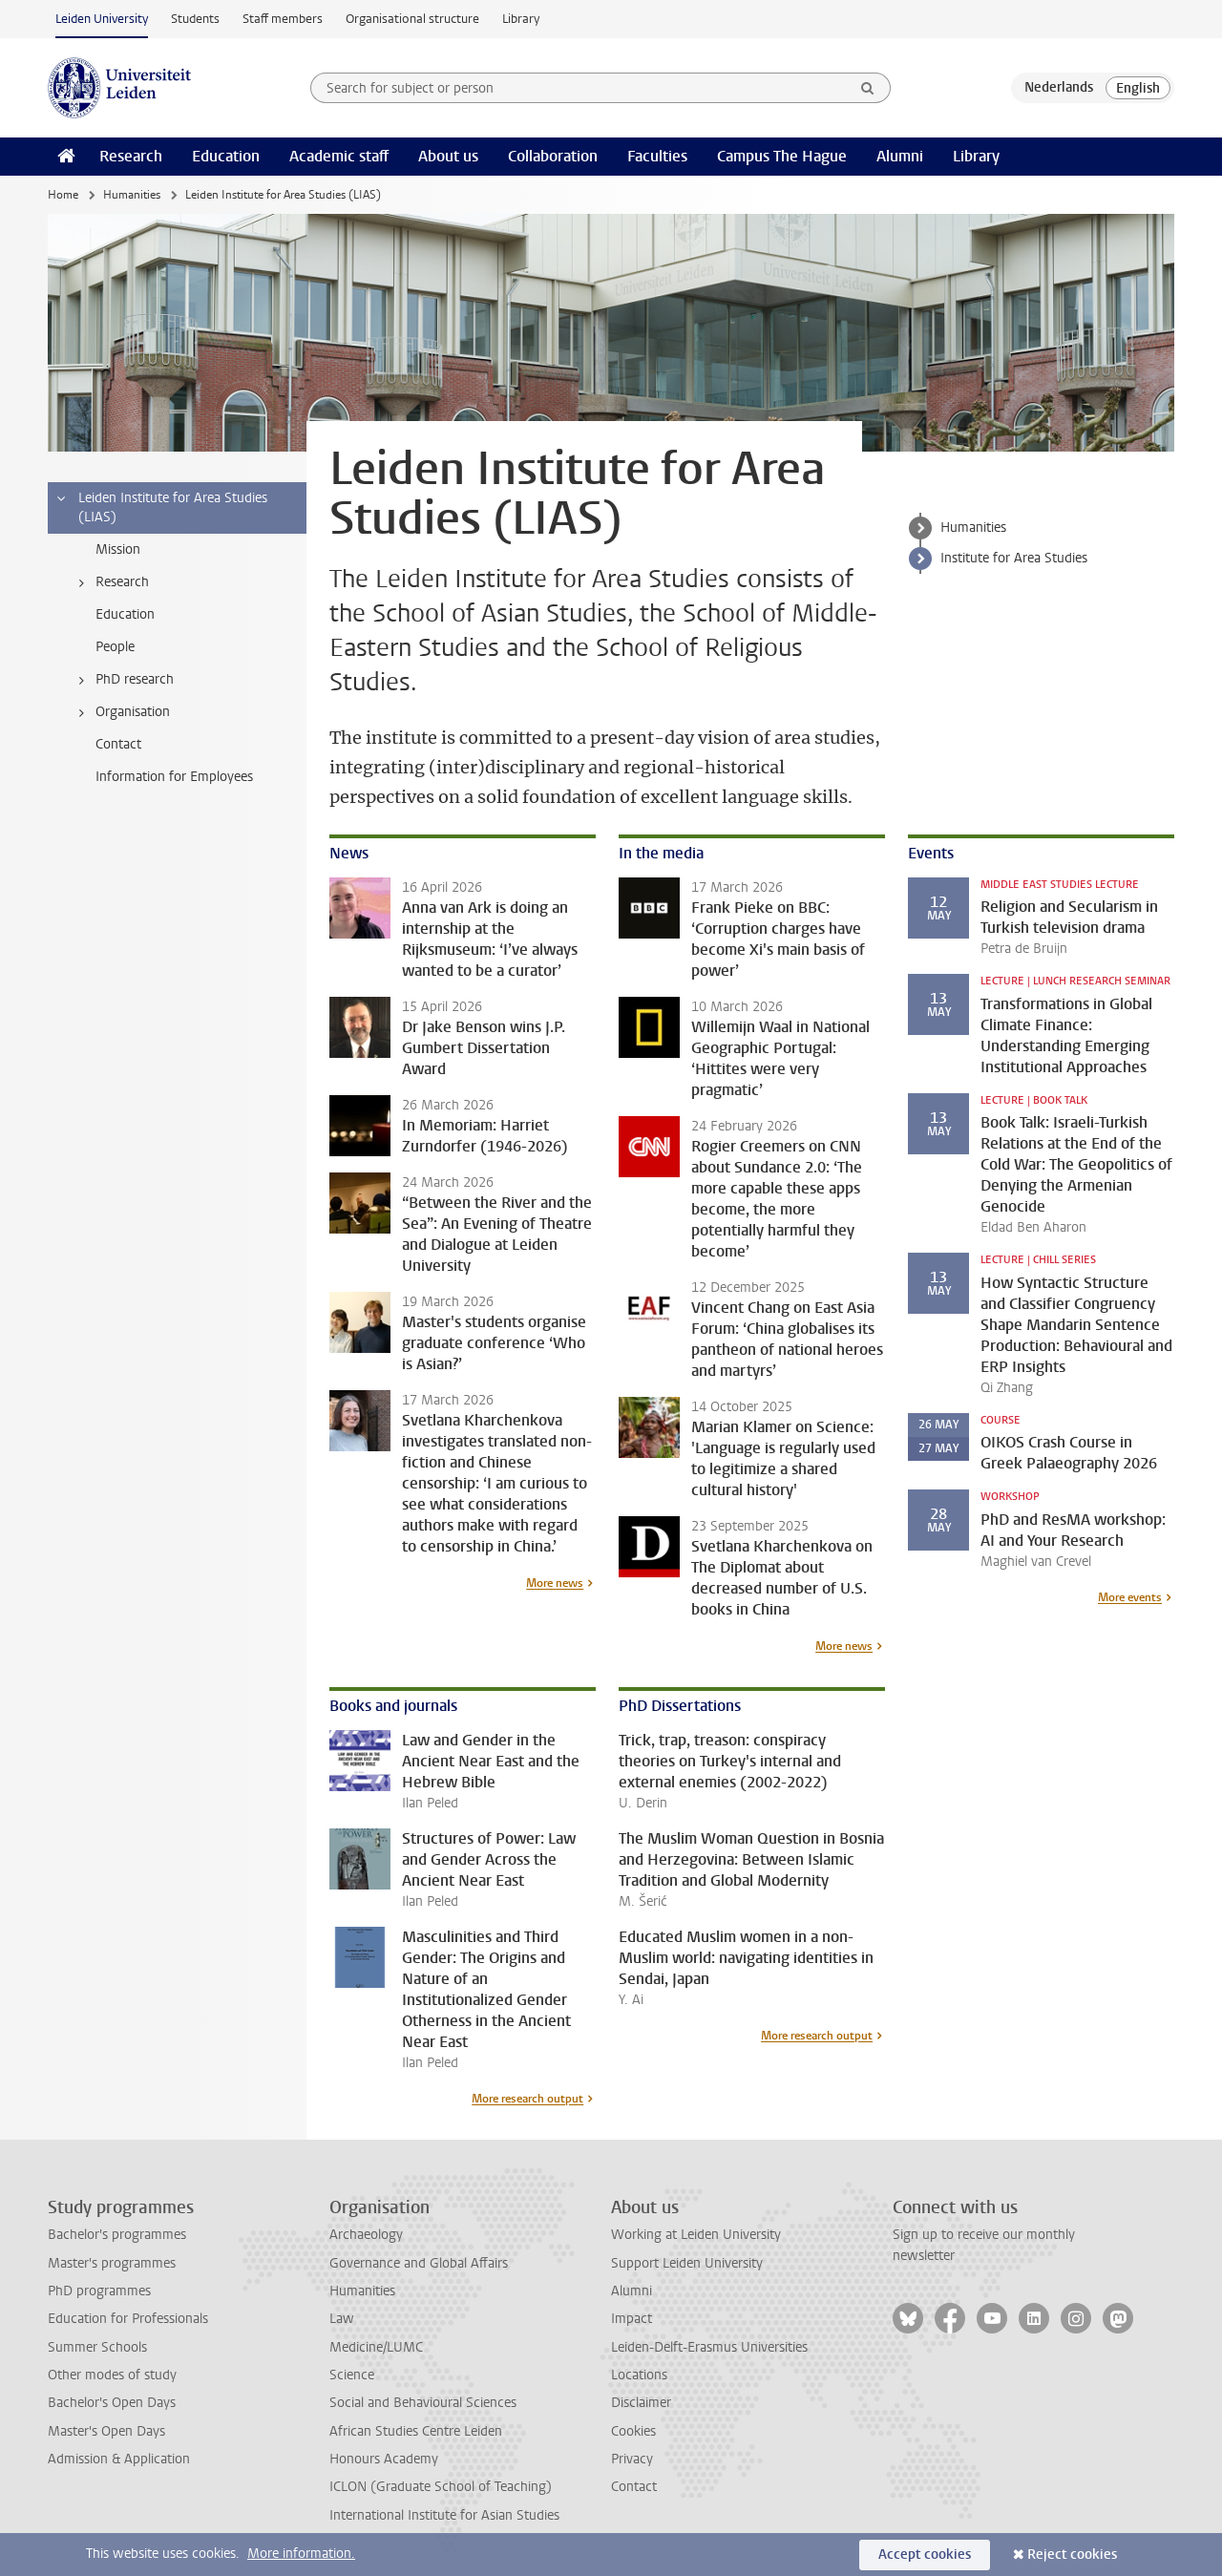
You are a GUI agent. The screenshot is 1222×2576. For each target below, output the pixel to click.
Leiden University (101, 19)
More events (1130, 1597)
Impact (631, 2319)
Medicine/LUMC (376, 2347)
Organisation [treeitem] (121, 712)
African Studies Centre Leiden (415, 2431)
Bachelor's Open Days (112, 2403)
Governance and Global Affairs (418, 2263)
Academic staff (339, 156)
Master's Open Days (106, 2431)
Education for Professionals (128, 2319)
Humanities (131, 194)
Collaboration (553, 156)
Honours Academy (383, 2459)
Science (351, 2375)
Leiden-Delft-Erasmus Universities (709, 2347)
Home (63, 194)
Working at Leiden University (696, 2235)
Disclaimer (641, 2403)
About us (448, 156)
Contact (634, 2487)
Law (341, 2319)
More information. (301, 2553)
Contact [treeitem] (118, 744)
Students (195, 19)
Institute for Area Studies (1013, 558)
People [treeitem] (115, 647)
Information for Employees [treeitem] (174, 777)
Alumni (899, 156)
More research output (527, 2098)
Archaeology (366, 2235)
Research (130, 156)
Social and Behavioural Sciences (422, 2403)
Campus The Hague (782, 156)
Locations (639, 2375)
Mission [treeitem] (117, 549)
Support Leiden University (687, 2263)
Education (226, 156)
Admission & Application (119, 2459)
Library (520, 19)
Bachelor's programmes (117, 2235)
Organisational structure (412, 19)
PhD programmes (99, 2291)
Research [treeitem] (110, 582)
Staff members (282, 19)
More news (554, 1583)
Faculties (657, 156)
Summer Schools (97, 2347)
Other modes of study (112, 2375)
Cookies (633, 2431)
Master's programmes (112, 2263)
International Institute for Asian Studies (444, 2515)
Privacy (632, 2459)
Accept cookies (924, 2554)
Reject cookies (1072, 2554)
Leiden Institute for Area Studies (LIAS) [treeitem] (160, 507)
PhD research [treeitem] (123, 679)
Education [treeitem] (125, 614)
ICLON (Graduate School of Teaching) (440, 2487)
